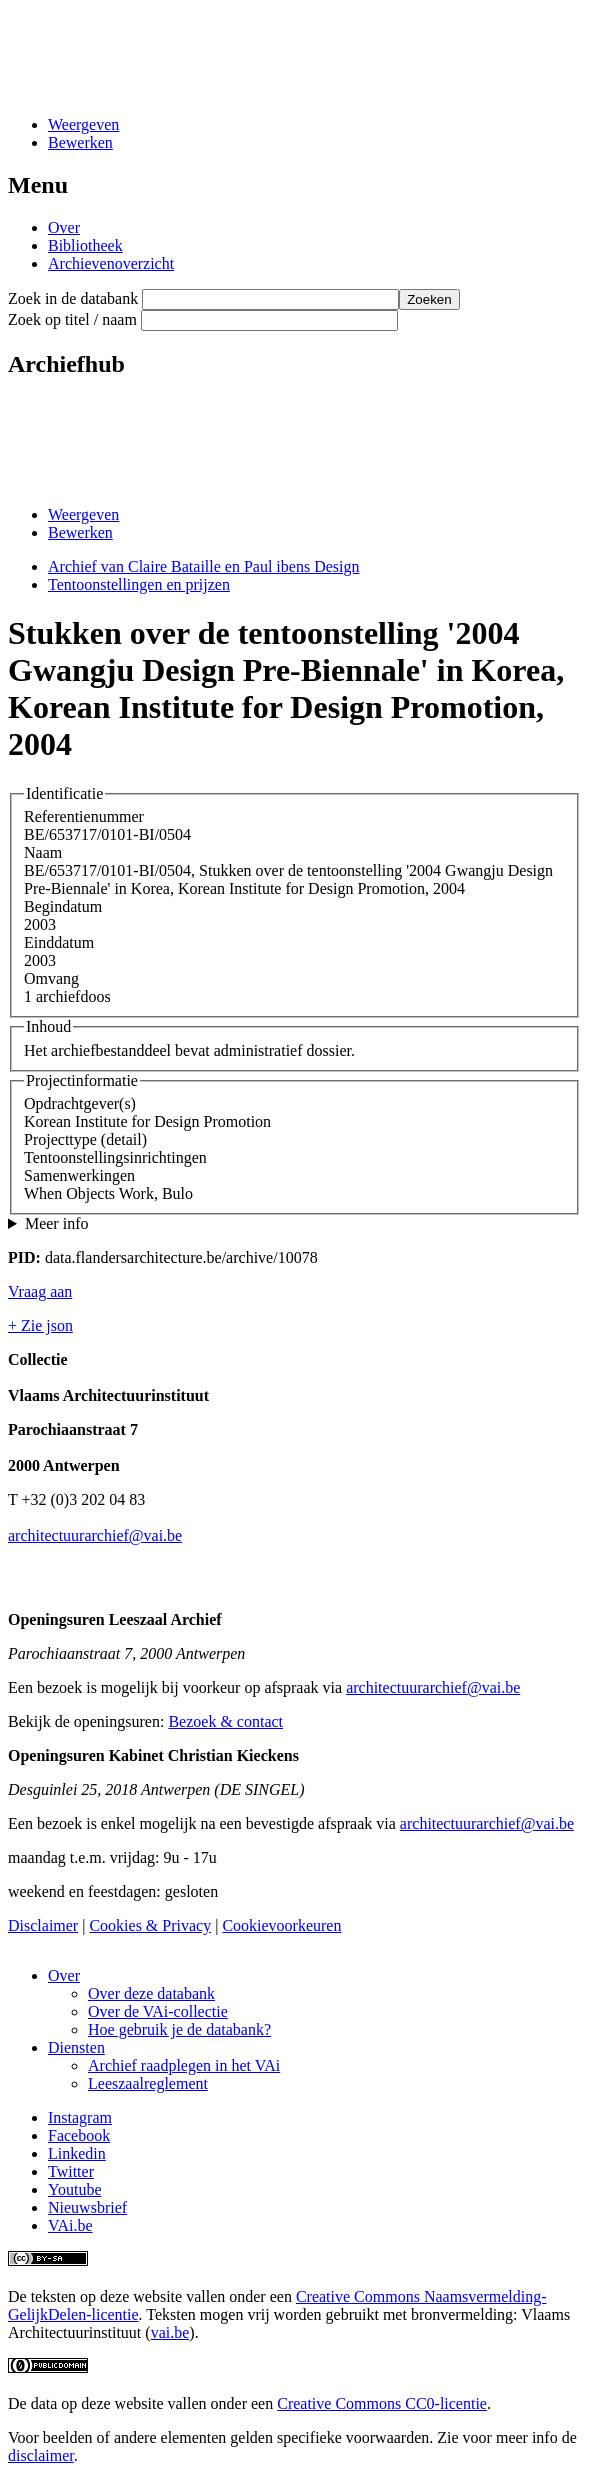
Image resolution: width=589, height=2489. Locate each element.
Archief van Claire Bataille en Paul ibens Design (203, 566)
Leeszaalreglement (148, 2083)
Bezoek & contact (225, 1721)
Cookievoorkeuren (281, 1925)
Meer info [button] (57, 1223)
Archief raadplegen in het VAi (184, 2065)
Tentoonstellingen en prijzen (139, 584)
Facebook (79, 2135)
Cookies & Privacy (150, 1925)
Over (64, 227)
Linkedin (77, 2153)
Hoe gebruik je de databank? (179, 2029)
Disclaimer (43, 1925)
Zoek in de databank (73, 298)
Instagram (80, 2117)
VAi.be (70, 2225)
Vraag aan (40, 1291)
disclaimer (41, 2455)
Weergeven (83, 124)
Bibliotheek (85, 245)
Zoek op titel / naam (72, 319)
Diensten (76, 2047)
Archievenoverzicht (111, 263)
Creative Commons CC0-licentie (382, 2403)
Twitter (71, 2171)
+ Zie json (40, 1325)
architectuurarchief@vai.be (95, 1535)
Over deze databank (151, 1993)
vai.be (170, 2332)
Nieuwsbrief (87, 2207)
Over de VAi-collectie (158, 2011)
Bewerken (80, 142)
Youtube (75, 2189)
